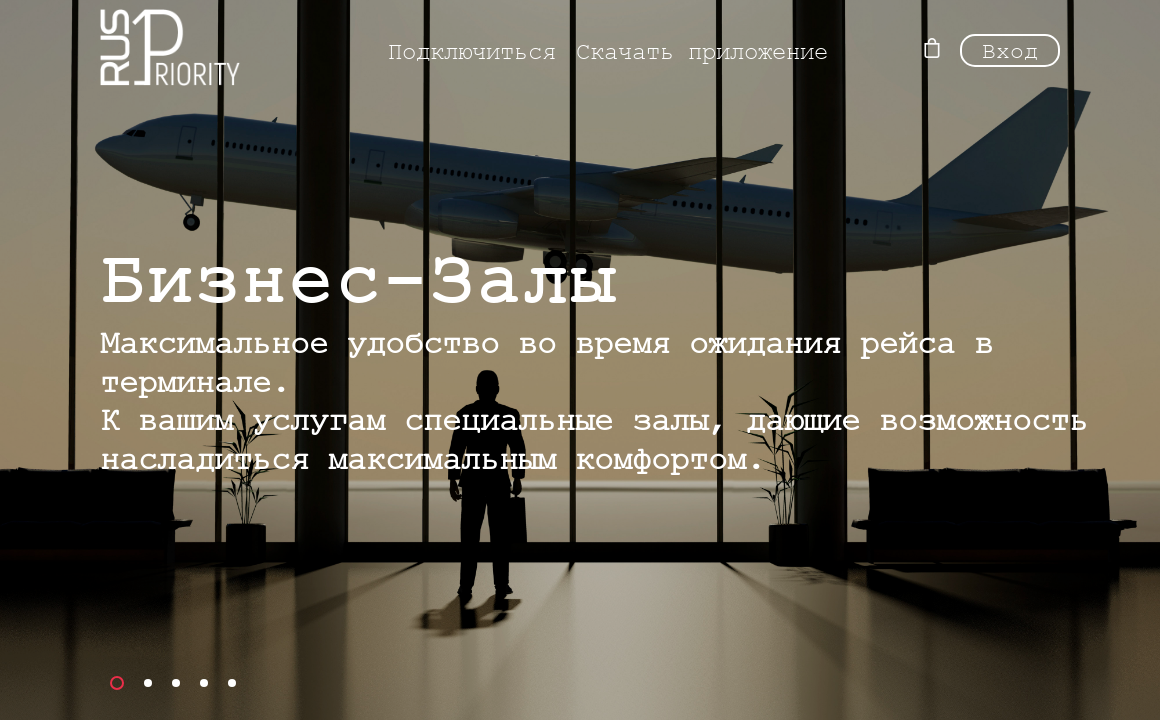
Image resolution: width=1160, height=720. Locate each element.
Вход (1010, 52)
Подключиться (472, 52)
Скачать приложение (702, 52)
